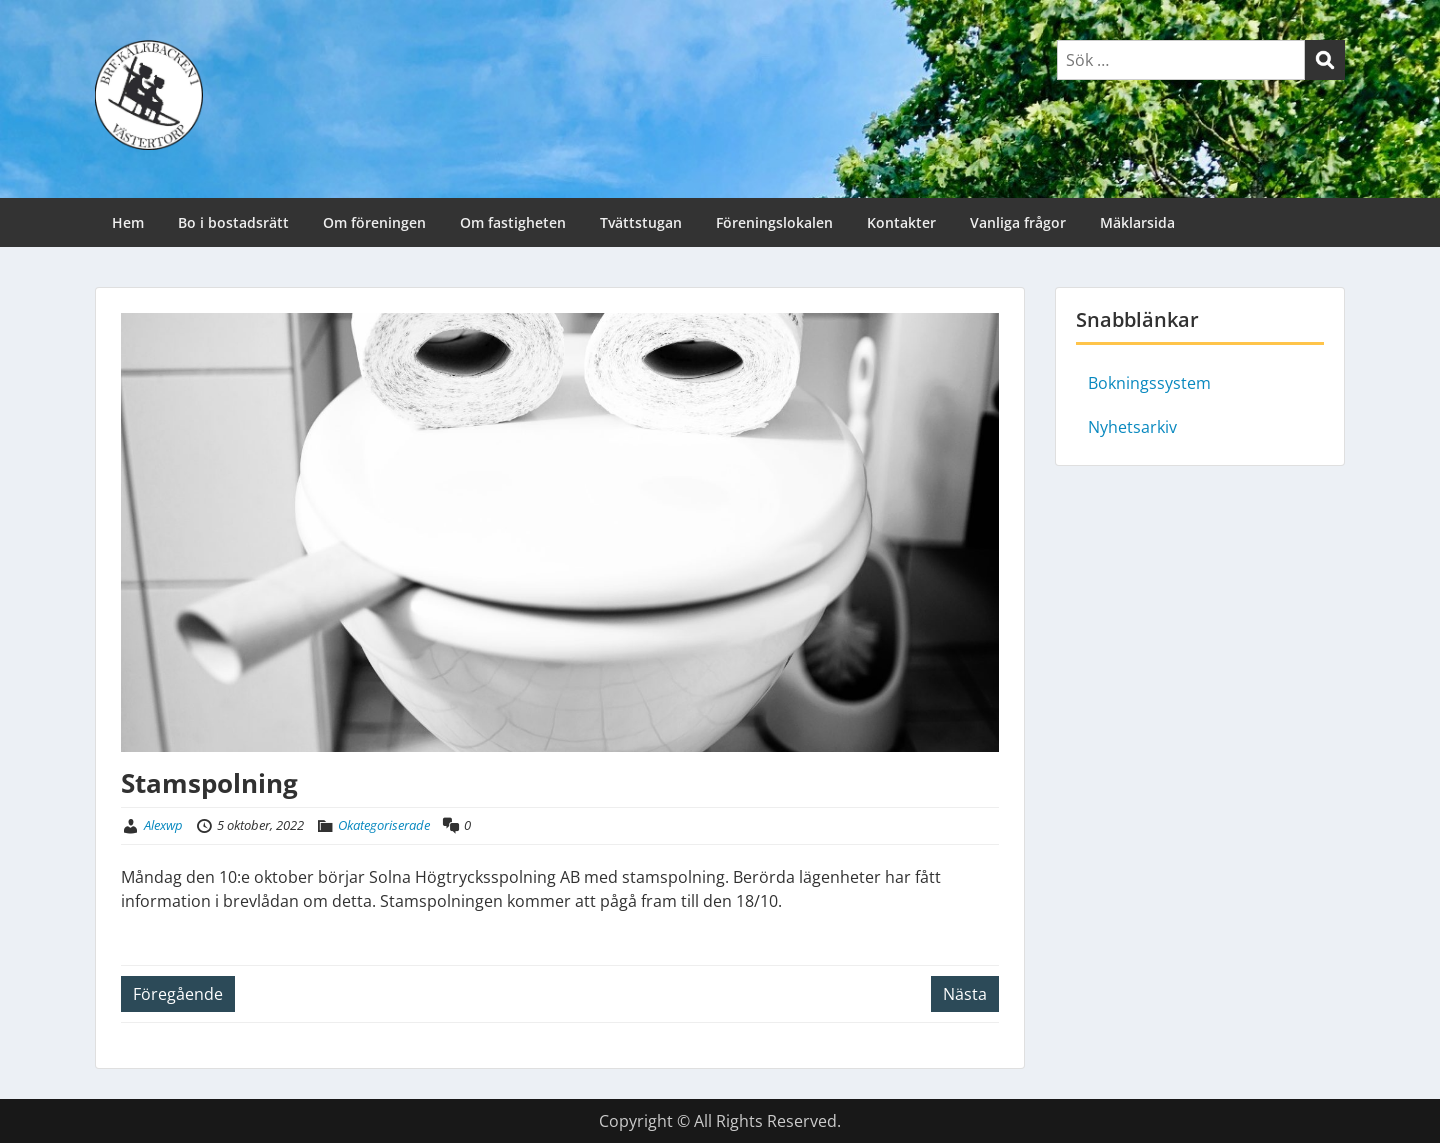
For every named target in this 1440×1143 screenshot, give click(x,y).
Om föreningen (374, 222)
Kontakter (901, 222)
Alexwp (163, 825)
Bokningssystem (1149, 383)
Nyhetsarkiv (1132, 427)
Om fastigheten (513, 222)
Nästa (965, 994)
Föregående (178, 994)
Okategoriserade (384, 825)
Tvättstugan (641, 222)
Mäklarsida (1137, 222)
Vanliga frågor (1018, 222)
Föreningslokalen (774, 222)
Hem (128, 222)
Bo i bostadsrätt (233, 222)
